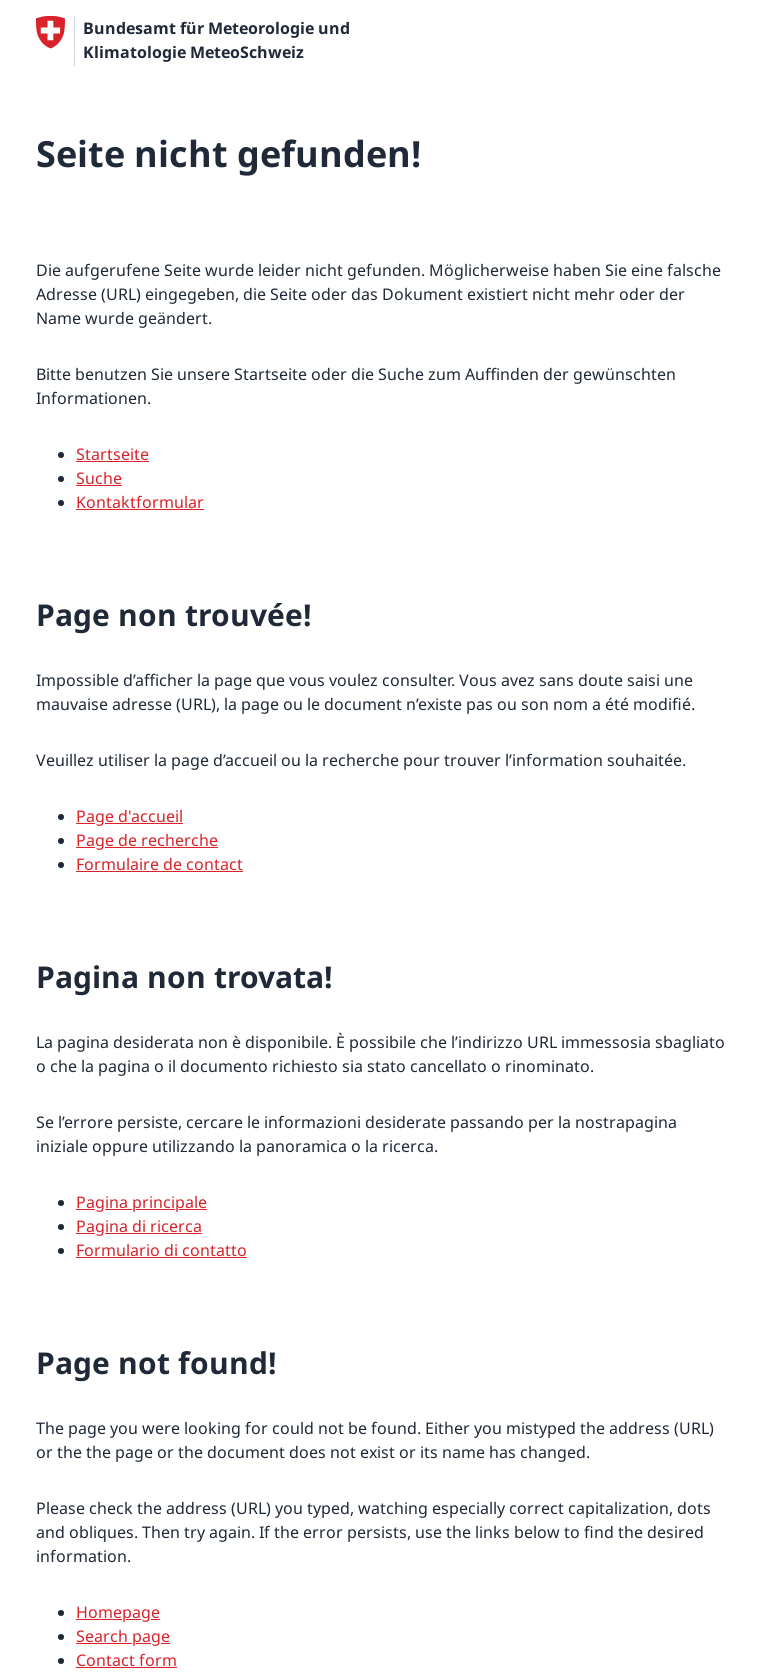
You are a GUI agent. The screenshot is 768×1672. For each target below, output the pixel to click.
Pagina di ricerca (139, 1226)
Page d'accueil (129, 816)
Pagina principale (141, 1202)
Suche (99, 478)
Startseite (112, 454)
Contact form (126, 1660)
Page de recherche (147, 840)
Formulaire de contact (159, 864)
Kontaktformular (140, 502)
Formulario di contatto (161, 1250)
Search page (123, 1636)
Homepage (118, 1612)
